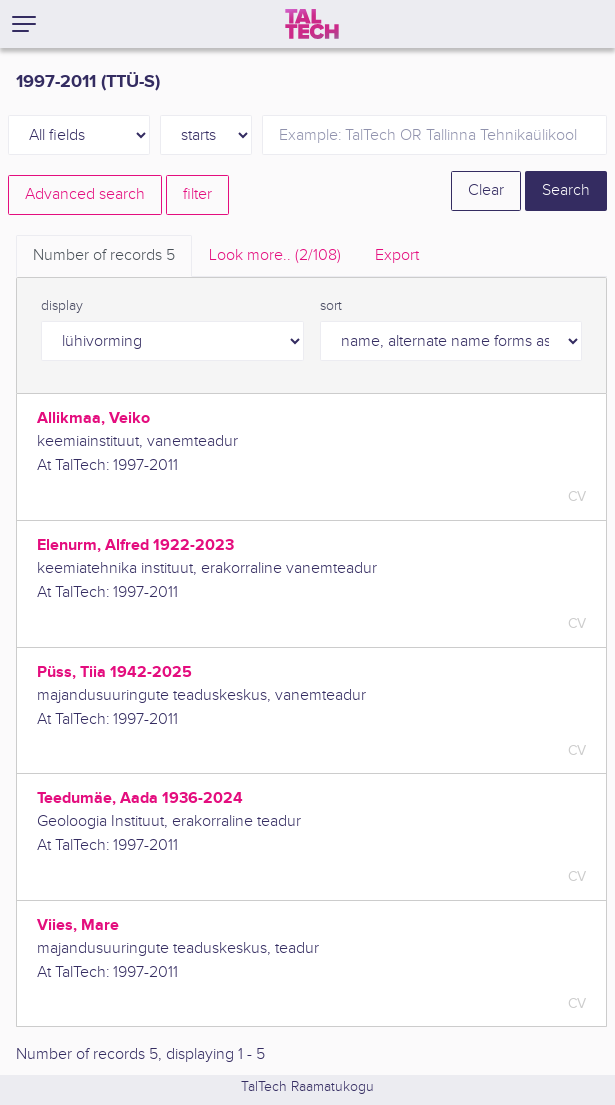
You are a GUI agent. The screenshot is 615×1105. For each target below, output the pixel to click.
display (62, 306)
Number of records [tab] (104, 255)
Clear (486, 190)
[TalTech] (312, 24)
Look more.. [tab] (275, 255)
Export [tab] (397, 255)
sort (331, 306)
